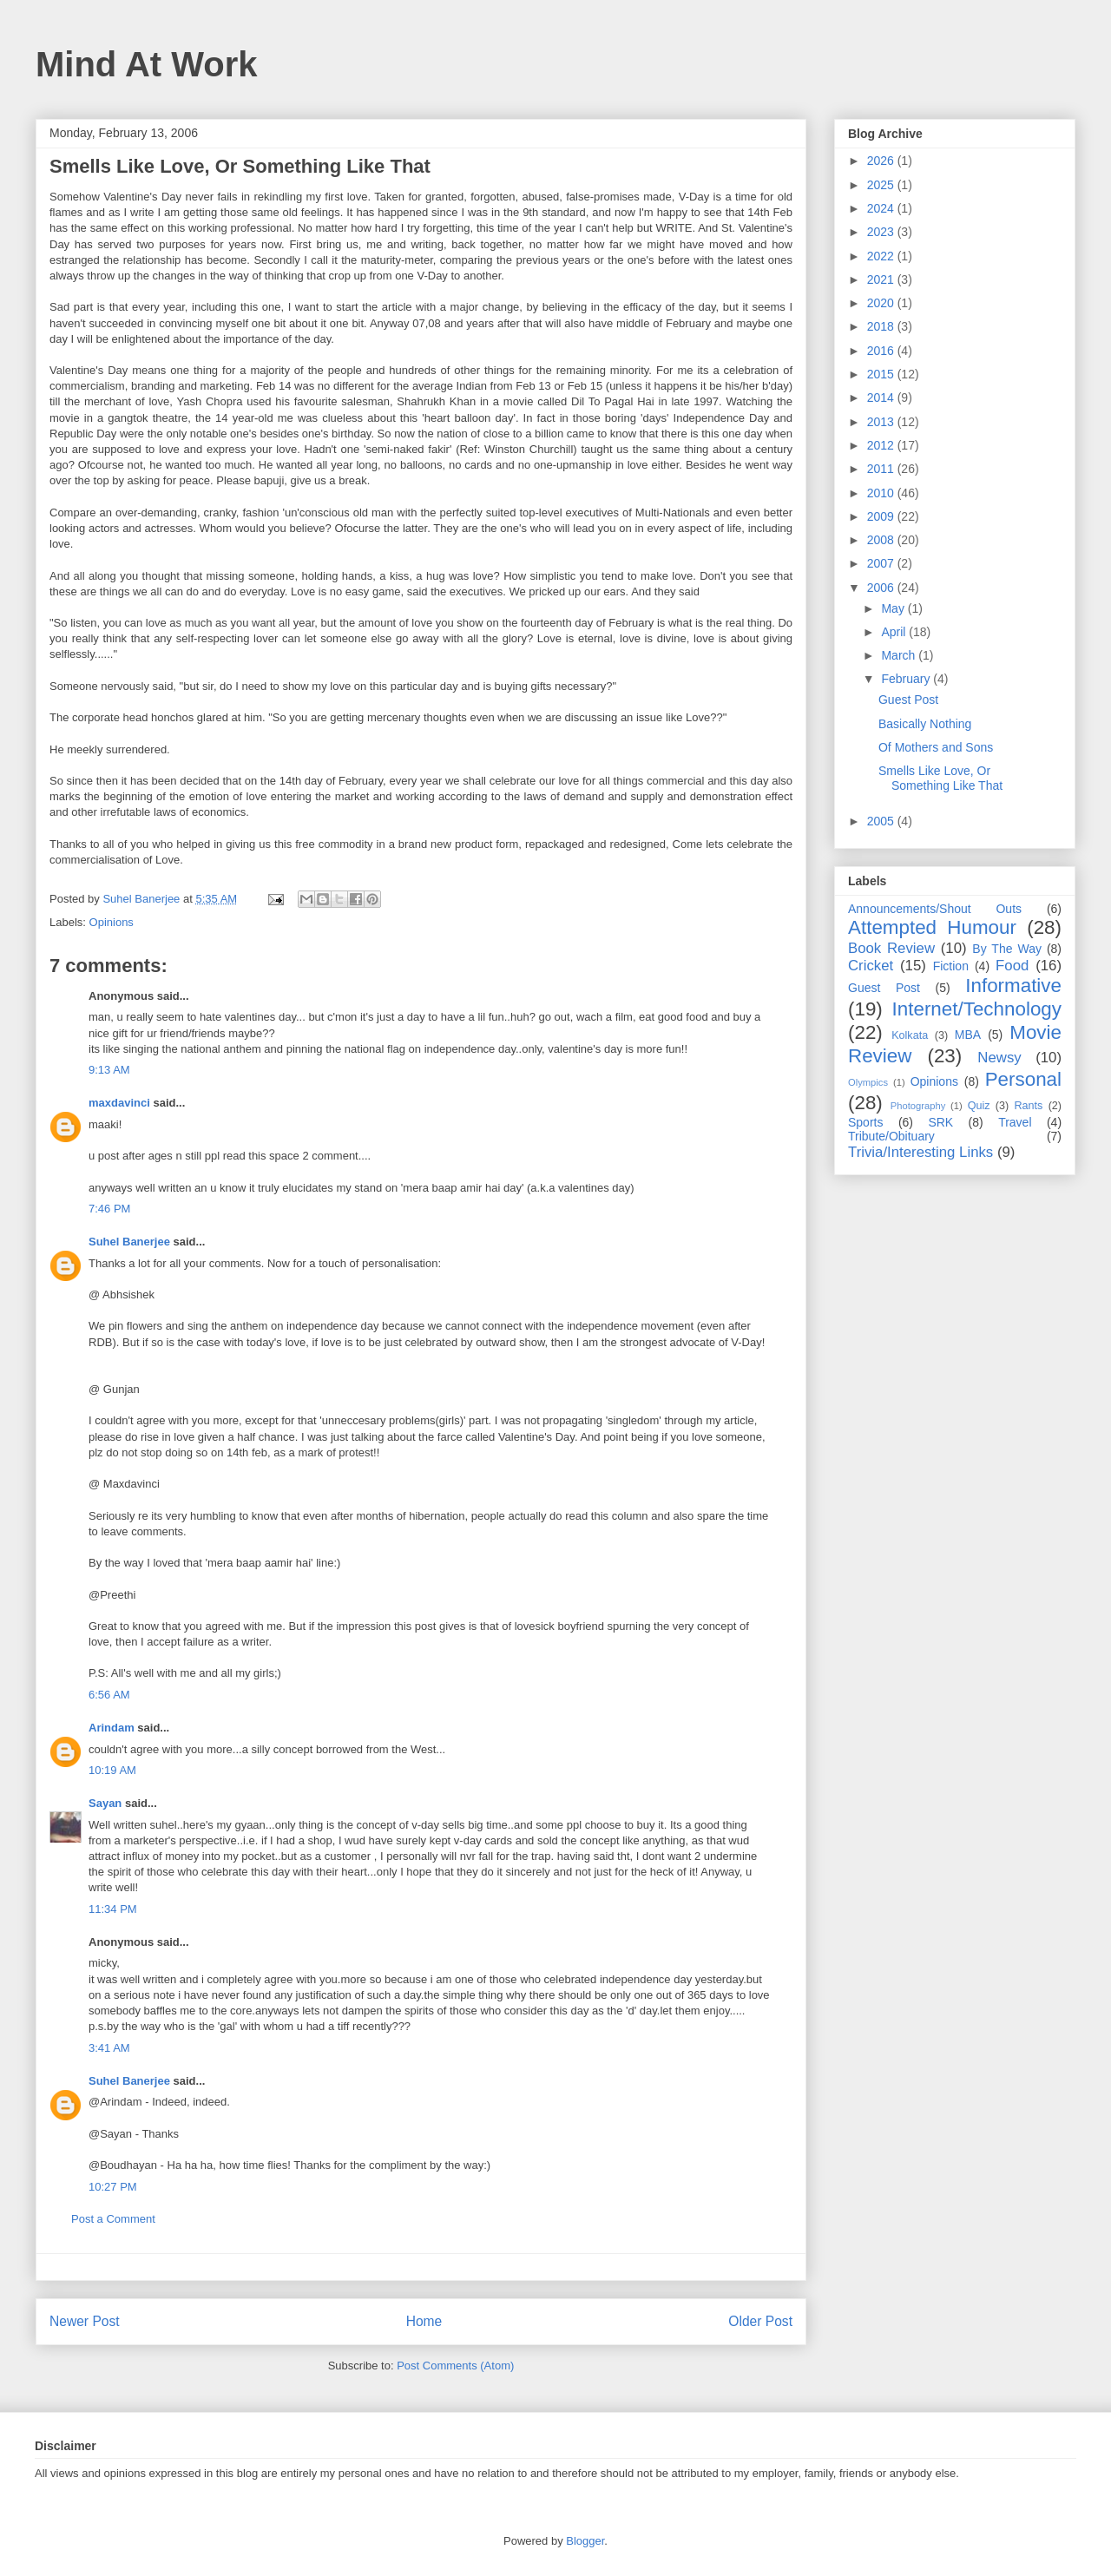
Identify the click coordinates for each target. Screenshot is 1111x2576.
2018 (882, 326)
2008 (882, 540)
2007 (882, 563)
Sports (865, 1122)
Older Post (760, 2321)
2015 (882, 374)
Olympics (868, 1082)
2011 (882, 469)
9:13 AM (109, 1069)
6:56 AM (109, 1694)
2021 (882, 279)
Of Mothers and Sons (935, 747)
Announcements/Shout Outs (935, 909)
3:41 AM (109, 2047)
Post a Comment (113, 2218)
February (907, 679)
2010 (882, 493)
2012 (882, 445)
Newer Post (84, 2321)
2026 (882, 161)
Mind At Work (147, 64)
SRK (940, 1122)
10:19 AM (112, 1770)
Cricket (870, 965)
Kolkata (909, 1035)
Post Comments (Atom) (455, 2365)
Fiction (951, 966)
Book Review (891, 948)
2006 (882, 588)
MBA (968, 1035)
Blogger (585, 2540)
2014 (882, 397)
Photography (918, 1106)
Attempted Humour (932, 927)
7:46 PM (109, 1208)
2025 (882, 185)
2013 (882, 422)
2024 (882, 208)
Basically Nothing (924, 724)
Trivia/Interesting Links (920, 1152)
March (899, 655)
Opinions (111, 922)
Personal (1023, 1079)
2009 (882, 516)
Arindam (112, 1727)
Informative (1013, 985)
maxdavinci (119, 1102)
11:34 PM (113, 1909)
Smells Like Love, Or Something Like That (940, 778)
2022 (882, 256)
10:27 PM (113, 2186)
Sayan (105, 1803)
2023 (882, 232)
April (895, 632)
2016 (882, 351)
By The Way (1007, 949)
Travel (1014, 1122)
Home (424, 2321)
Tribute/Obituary (891, 1136)
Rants (1028, 1106)
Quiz (979, 1106)
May (894, 608)
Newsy (999, 1057)
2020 (882, 303)
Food (1012, 965)
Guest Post (908, 699)
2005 (882, 821)
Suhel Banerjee (129, 1241)
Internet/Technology (977, 1009)
